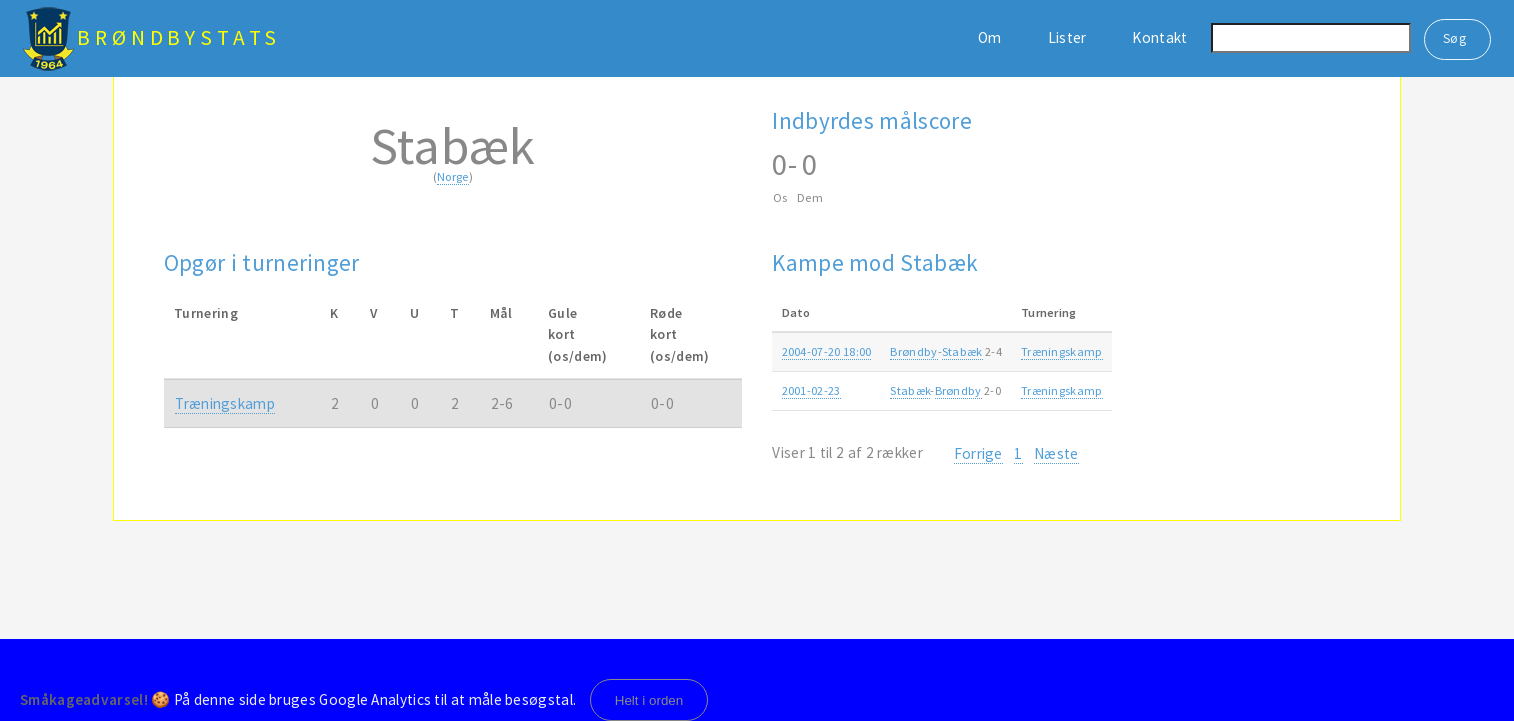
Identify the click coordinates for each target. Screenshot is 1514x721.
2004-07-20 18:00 (827, 351)
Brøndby (913, 351)
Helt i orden (649, 700)
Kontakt (1159, 37)
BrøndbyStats (179, 37)
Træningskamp (225, 403)
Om (990, 37)
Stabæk (962, 351)
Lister (1067, 37)
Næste (1056, 453)
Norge (453, 176)
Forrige (978, 453)
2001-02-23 (811, 390)
